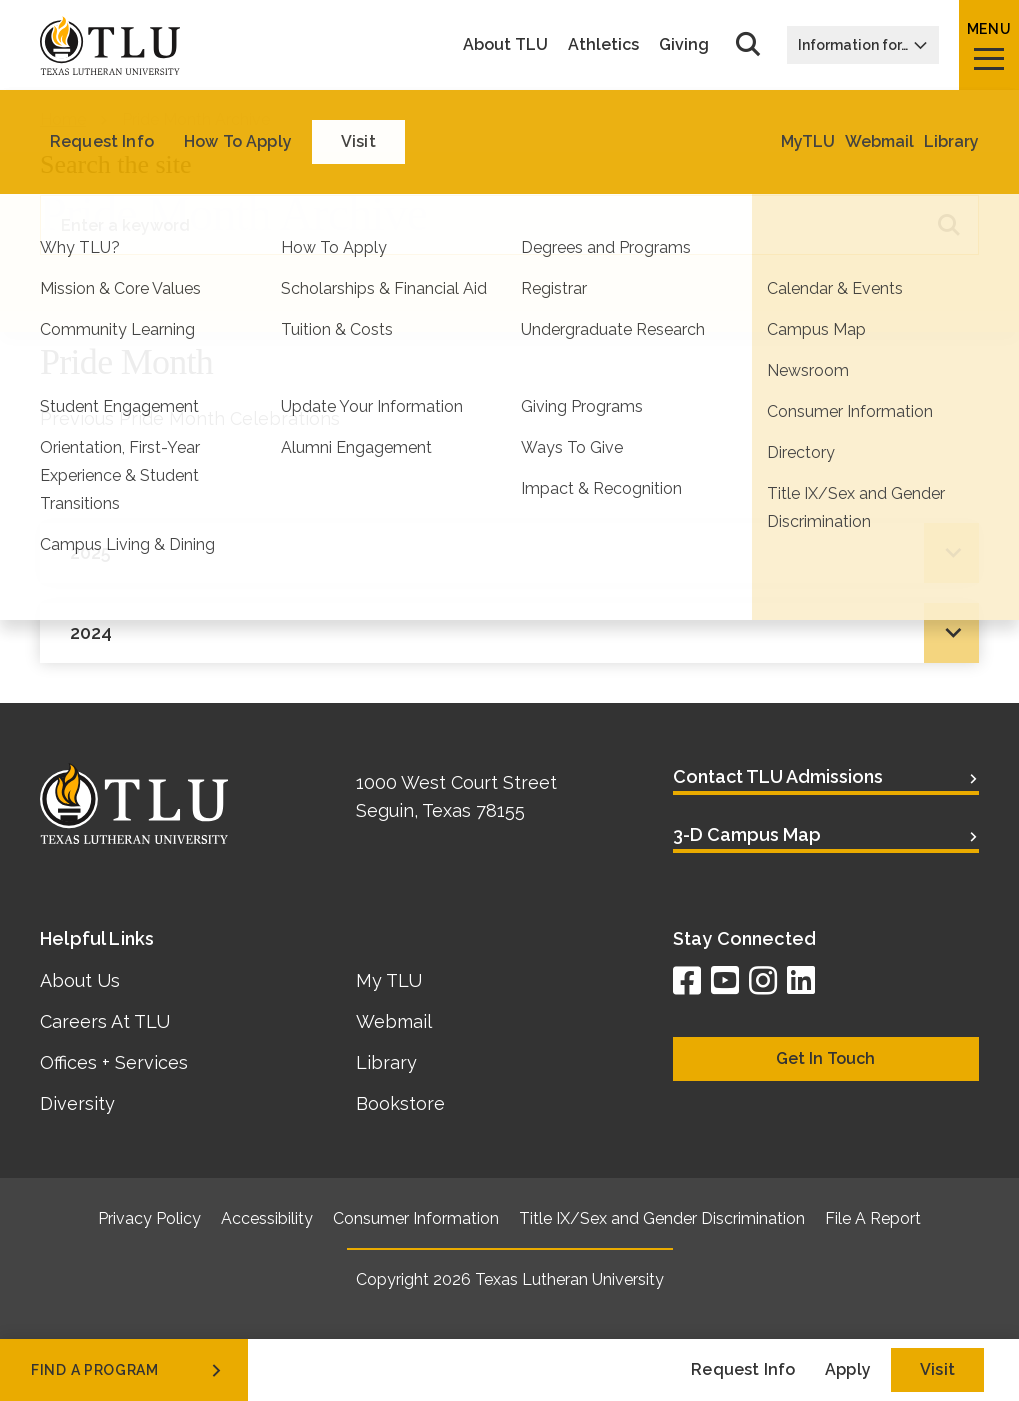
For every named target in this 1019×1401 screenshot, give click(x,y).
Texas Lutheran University (569, 1279)
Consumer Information (416, 1218)
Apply (848, 1369)
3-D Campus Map (747, 834)
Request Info (743, 1369)
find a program (128, 1370)
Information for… (863, 45)
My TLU (389, 980)
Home (63, 119)
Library (386, 1062)
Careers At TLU (105, 1021)
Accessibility (267, 1218)
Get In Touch (825, 1058)
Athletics (603, 45)
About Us (80, 980)
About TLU (505, 45)
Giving (684, 45)
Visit (937, 1369)
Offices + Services (114, 1062)
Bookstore (400, 1103)
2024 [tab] (91, 632)
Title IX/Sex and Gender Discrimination (662, 1218)
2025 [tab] (90, 552)
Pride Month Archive (196, 119)
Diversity (77, 1103)
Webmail (394, 1021)
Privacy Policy (149, 1218)
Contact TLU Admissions (778, 776)
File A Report (873, 1218)
